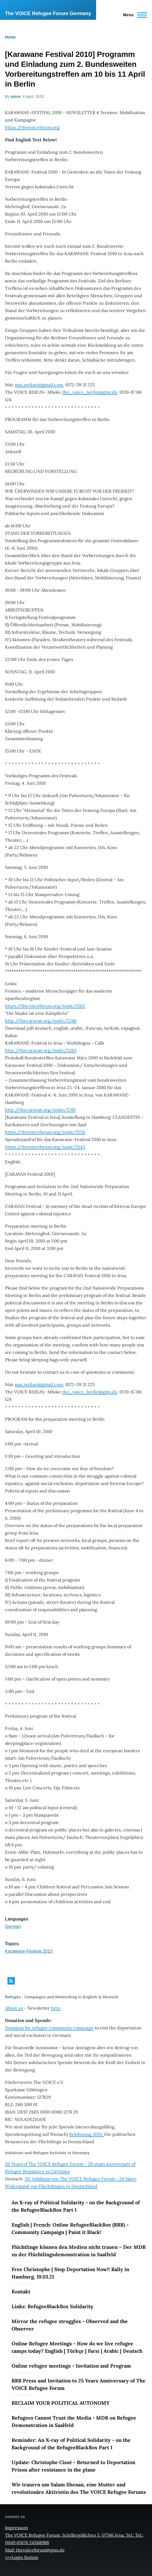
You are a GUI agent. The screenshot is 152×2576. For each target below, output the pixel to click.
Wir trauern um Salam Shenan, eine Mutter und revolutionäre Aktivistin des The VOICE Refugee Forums (79, 2488)
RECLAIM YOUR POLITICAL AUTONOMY (61, 2403)
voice (15, 96)
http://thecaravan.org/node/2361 (40, 1109)
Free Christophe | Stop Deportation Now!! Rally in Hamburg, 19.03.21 (70, 2273)
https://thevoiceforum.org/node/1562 (45, 1006)
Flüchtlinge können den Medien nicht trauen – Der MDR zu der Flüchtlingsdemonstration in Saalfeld (79, 2251)
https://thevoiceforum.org (32, 127)
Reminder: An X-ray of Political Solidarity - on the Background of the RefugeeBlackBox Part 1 (71, 2444)
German (13, 1926)
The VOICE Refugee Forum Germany (48, 13)
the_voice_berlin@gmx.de (89, 392)
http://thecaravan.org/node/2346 (41, 1020)
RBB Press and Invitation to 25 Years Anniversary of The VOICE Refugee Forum (78, 2384)
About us (14, 2008)
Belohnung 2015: (86, 2134)
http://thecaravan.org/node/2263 (41, 1050)
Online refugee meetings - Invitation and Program (71, 2366)
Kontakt (21, 2291)
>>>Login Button (21, 2557)
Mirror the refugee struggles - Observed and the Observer (70, 2325)
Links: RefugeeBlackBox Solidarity (52, 2306)
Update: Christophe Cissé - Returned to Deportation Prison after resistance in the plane (73, 2466)
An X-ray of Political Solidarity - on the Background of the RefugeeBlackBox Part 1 (76, 2206)
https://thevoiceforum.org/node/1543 (45, 1147)
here (56, 2008)
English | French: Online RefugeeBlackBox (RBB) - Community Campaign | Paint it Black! (70, 2228)
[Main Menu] (133, 15)
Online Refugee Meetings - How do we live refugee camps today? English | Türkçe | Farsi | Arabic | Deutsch (77, 2347)
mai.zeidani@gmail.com (39, 384)
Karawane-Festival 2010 (29, 1951)
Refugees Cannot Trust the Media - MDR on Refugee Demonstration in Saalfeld (74, 2421)
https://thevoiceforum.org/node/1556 (45, 1132)
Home (10, 37)
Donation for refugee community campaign (49, 2028)
